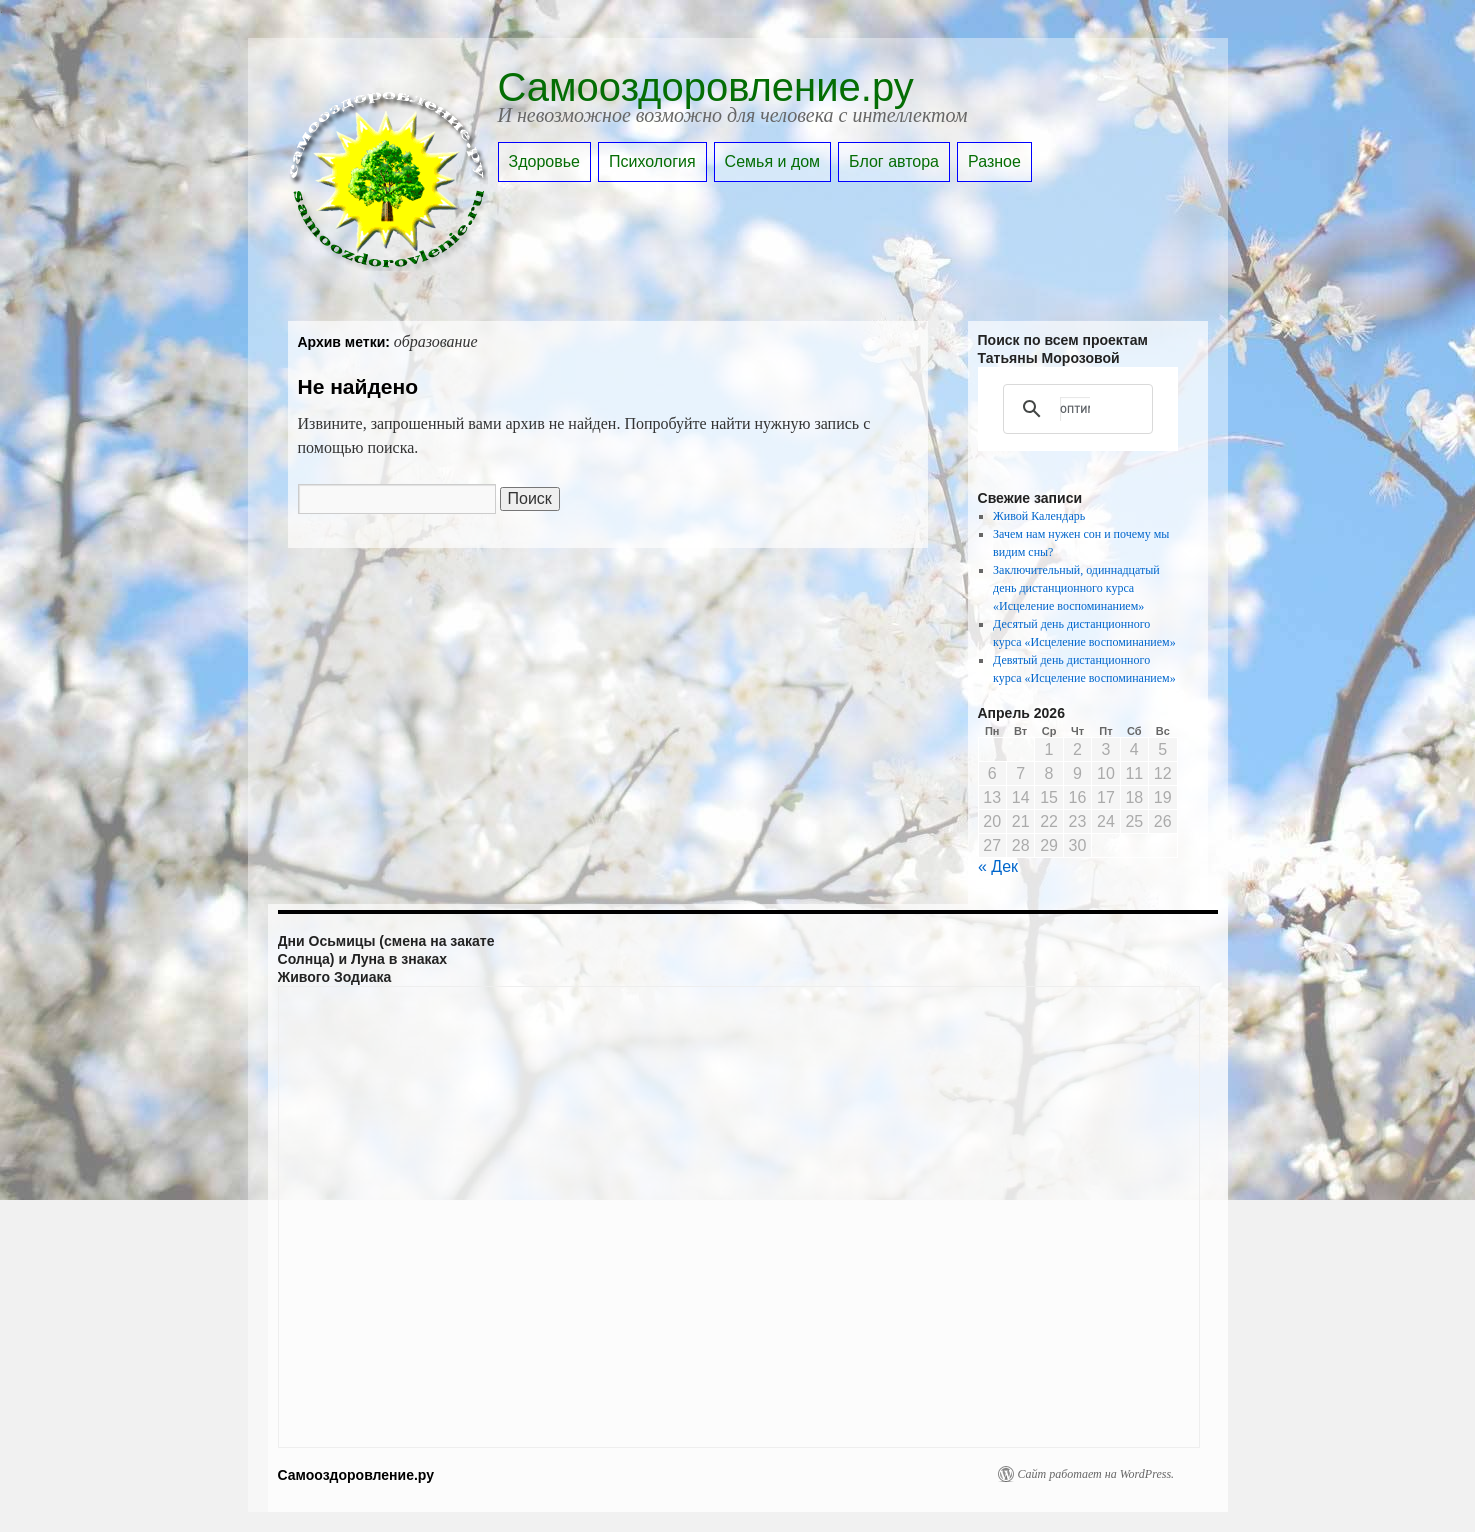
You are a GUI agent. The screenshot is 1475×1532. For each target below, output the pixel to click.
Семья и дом (773, 161)
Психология (652, 161)
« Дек (998, 866)
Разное (994, 161)
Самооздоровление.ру (706, 87)
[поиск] (1075, 409)
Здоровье (544, 161)
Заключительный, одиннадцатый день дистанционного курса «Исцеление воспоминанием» (1076, 588)
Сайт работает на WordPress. (1096, 1474)
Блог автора (894, 161)
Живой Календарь (1039, 516)
